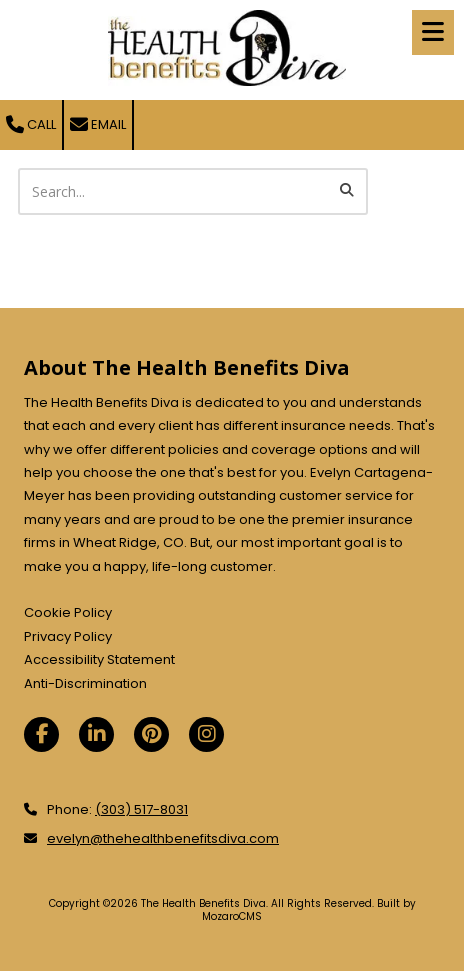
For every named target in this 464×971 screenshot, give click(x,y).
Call (31, 124)
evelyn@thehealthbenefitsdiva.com (163, 838)
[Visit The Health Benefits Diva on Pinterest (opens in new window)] (151, 734)
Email (98, 124)
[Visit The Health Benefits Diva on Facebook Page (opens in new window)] (41, 734)
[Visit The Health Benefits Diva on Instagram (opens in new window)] (206, 734)
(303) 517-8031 (141, 809)
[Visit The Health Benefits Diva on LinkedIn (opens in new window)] (96, 734)
